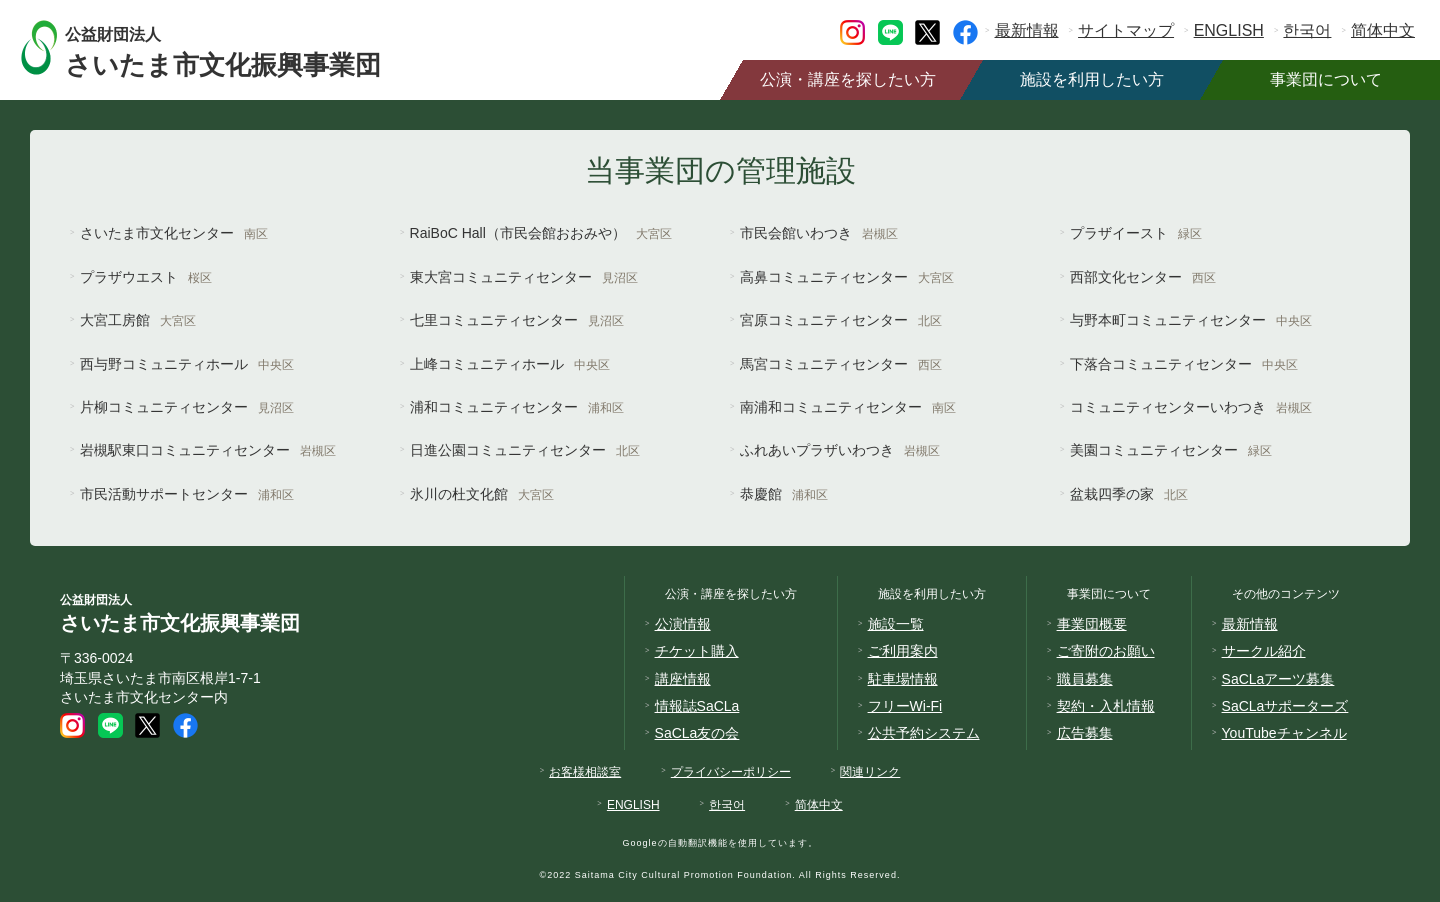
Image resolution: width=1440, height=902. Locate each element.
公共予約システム (924, 733)
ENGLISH (1229, 30)
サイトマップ (1126, 30)
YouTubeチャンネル (1284, 733)
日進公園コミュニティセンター (525, 450)
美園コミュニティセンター (1171, 450)
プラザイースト (1136, 233)
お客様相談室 (585, 772)
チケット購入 (697, 651)
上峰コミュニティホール (510, 364)
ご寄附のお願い (1106, 651)
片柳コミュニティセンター (187, 407)
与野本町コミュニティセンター (1191, 320)
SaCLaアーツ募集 (1278, 679)
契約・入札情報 (1106, 706)
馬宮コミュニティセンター (841, 364)
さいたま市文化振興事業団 (242, 47)
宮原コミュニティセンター (841, 320)
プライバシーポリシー (731, 772)
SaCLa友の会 (697, 733)
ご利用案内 (903, 651)
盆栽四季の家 (1129, 494)
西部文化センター (1143, 277)
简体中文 (1383, 30)
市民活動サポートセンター (187, 494)
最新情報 (1027, 30)
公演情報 (683, 624)
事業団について (1326, 79)
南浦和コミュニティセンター (848, 407)
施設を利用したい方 (1092, 79)
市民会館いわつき (819, 233)
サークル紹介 (1264, 651)
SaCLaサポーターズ (1285, 706)
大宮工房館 (138, 320)
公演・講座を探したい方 (848, 79)
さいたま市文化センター (174, 233)
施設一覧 (896, 624)
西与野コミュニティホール (187, 364)
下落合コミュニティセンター (1184, 364)
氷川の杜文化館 (482, 494)
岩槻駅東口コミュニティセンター (208, 450)
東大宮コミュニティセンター (524, 277)
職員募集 (1085, 679)
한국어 (1307, 30)
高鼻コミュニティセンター (847, 277)
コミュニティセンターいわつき (1191, 407)
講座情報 (683, 679)
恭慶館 (784, 494)
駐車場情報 (903, 679)
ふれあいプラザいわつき (840, 450)
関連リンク (870, 772)
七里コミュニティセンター (517, 320)
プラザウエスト (146, 277)
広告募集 (1085, 733)
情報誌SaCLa (697, 706)
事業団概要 (1092, 624)
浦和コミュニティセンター (517, 407)
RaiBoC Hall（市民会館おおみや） (541, 233)
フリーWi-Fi (905, 706)
